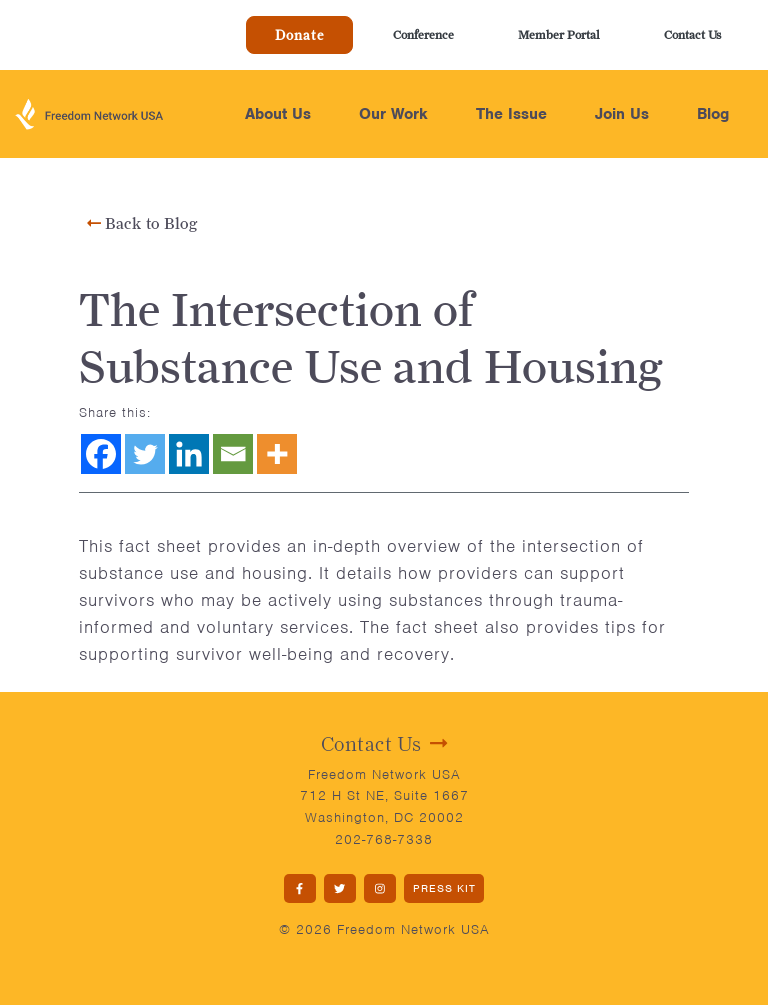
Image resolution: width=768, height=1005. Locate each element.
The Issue (511, 114)
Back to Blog (142, 223)
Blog (713, 114)
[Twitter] (145, 454)
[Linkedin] (189, 454)
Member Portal (559, 34)
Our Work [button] (393, 114)
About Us (278, 114)
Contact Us (692, 34)
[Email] (233, 454)
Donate (299, 35)
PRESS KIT (444, 888)
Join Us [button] (622, 114)
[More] (277, 454)
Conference (423, 34)
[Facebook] (101, 454)
